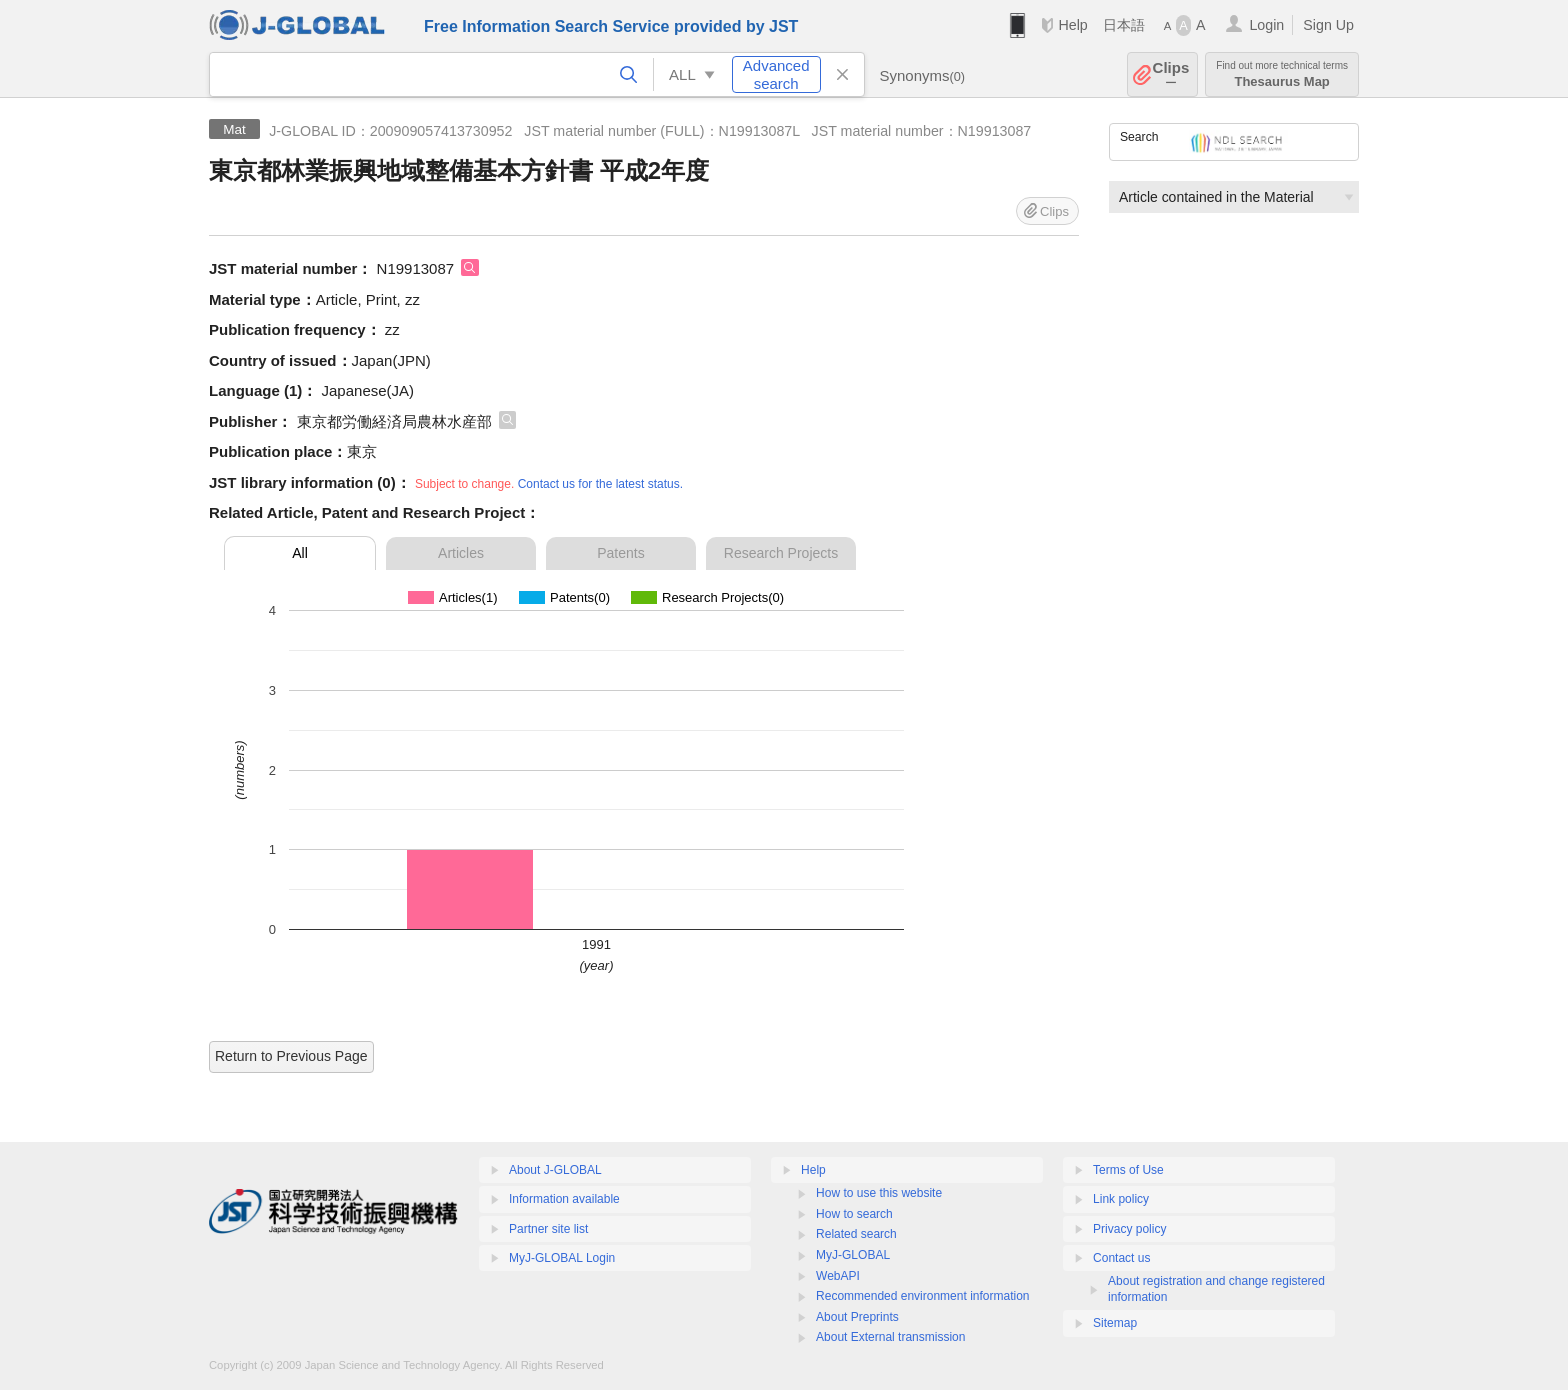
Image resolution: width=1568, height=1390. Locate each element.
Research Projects (781, 553)
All (300, 553)
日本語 (1124, 25)
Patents (620, 553)
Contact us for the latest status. (600, 484)
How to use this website (879, 1193)
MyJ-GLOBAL (853, 1255)
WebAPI (838, 1276)
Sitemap (1115, 1323)
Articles (461, 553)
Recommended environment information (922, 1296)
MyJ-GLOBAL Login (562, 1258)
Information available (564, 1199)
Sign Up (1328, 25)
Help (1072, 25)
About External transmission (890, 1337)
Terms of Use (1128, 1170)
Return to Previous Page (291, 1056)
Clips (1171, 74)
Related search (856, 1234)
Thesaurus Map (1282, 74)
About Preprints (857, 1317)
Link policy (1121, 1199)
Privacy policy (1129, 1229)
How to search (854, 1214)
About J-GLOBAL (555, 1170)
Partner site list (548, 1229)
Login (1266, 25)
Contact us (1121, 1258)
